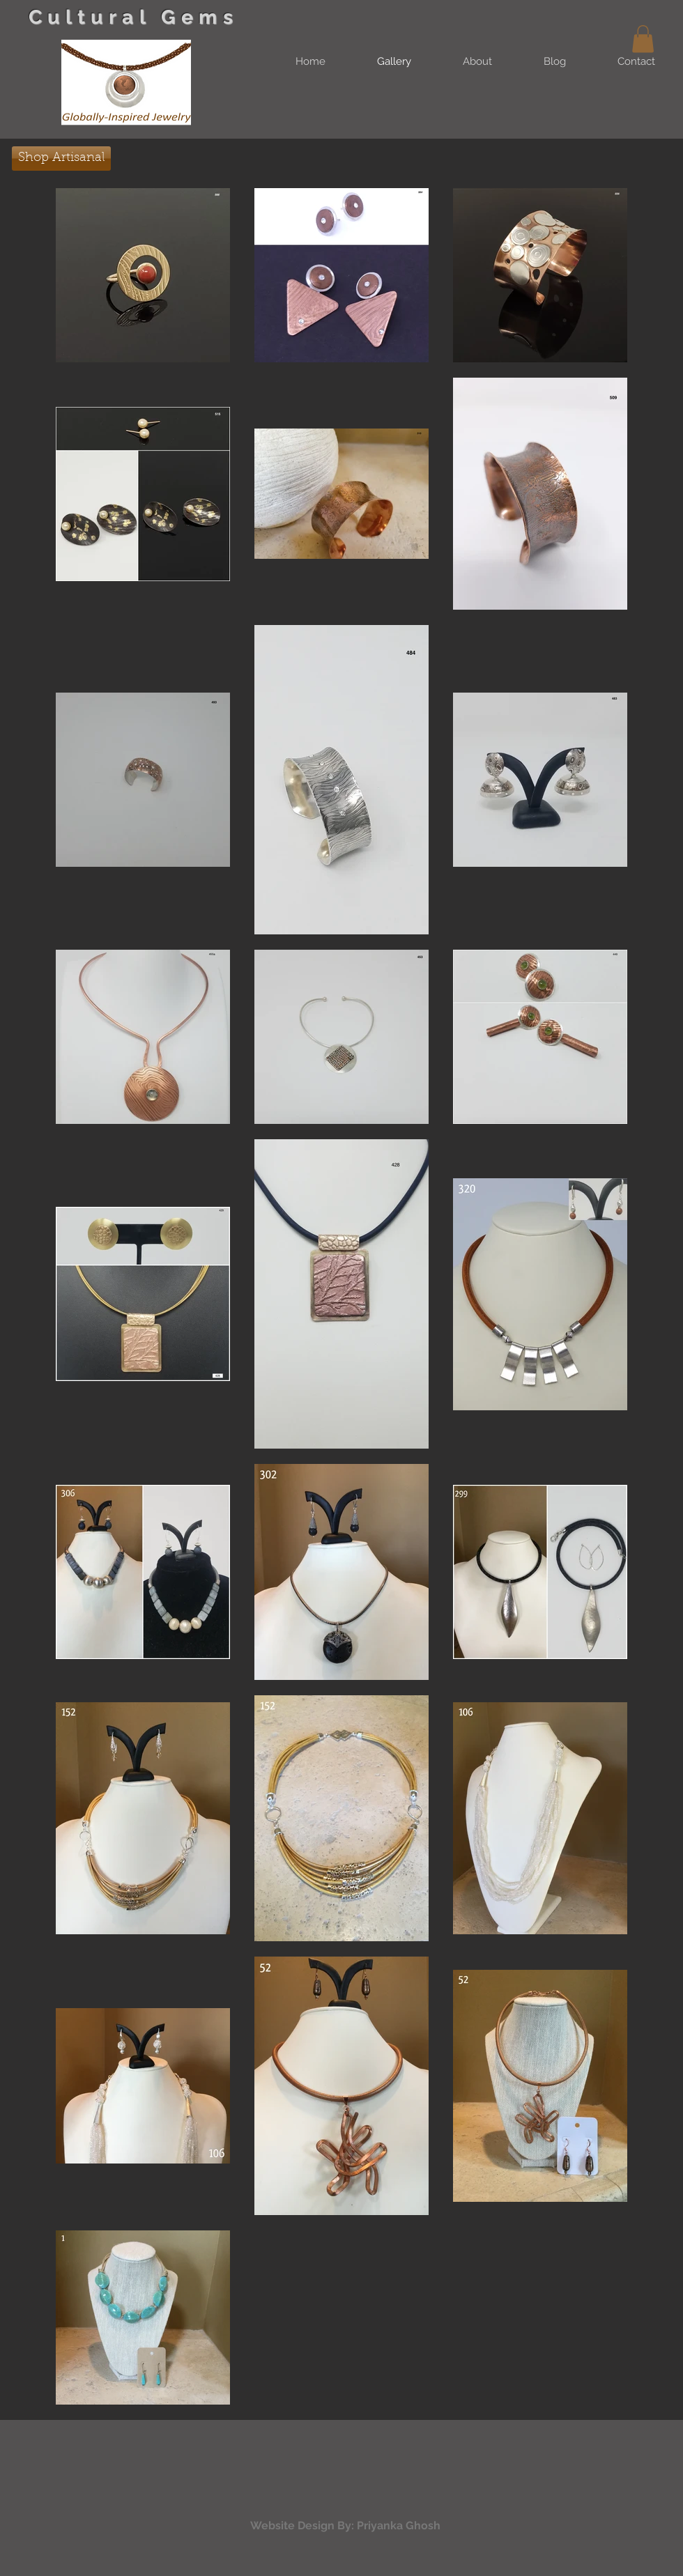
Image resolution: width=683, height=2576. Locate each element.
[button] (642, 38)
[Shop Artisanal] (61, 158)
